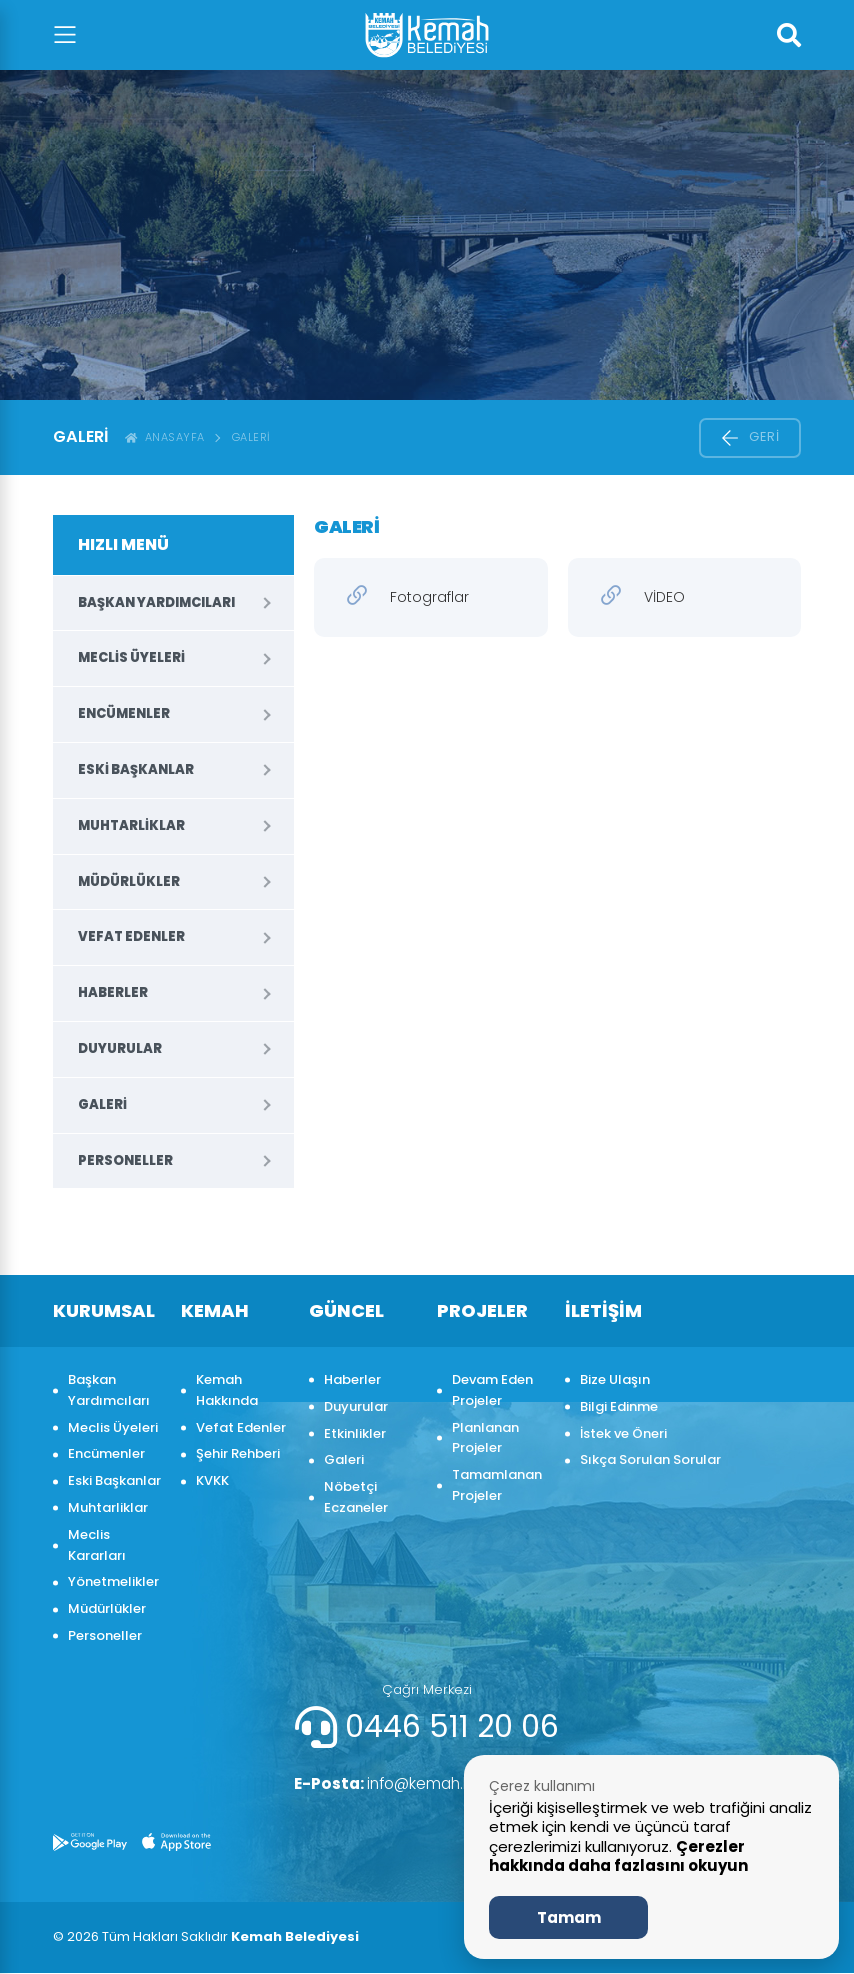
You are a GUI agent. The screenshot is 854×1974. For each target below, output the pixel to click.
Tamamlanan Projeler (497, 1485)
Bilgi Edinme (619, 1406)
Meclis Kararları (97, 1545)
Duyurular (120, 1048)
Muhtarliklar (131, 825)
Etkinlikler (355, 1433)
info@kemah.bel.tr (395, 1783)
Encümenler (124, 713)
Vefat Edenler (131, 936)
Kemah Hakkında (227, 1390)
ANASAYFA (165, 437)
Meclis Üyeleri (131, 657)
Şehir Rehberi (238, 1453)
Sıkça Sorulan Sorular (650, 1459)
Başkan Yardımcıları (156, 602)
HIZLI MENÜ (123, 544)
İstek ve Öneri (623, 1433)
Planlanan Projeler (485, 1438)
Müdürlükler (129, 881)
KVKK (212, 1480)
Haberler (113, 992)
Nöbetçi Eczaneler (356, 1497)
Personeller (125, 1160)
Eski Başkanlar (136, 769)
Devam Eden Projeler (492, 1390)
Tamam (569, 1917)
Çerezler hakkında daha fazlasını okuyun (618, 1856)
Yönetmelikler (113, 1581)
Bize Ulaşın (615, 1379)
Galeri (251, 437)
